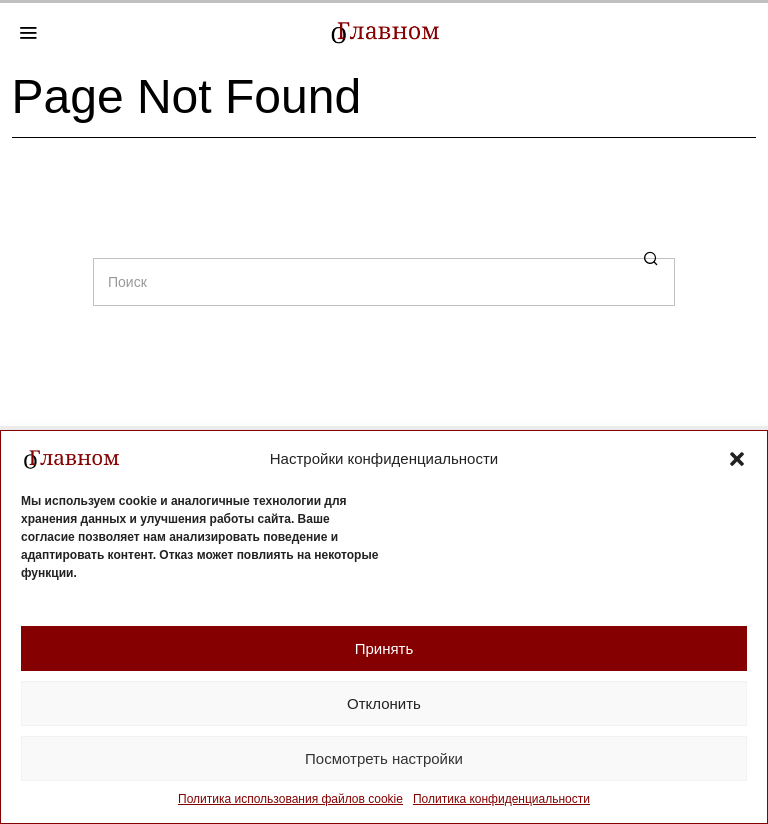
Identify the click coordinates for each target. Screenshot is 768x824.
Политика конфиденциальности (501, 799)
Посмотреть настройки (384, 758)
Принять (384, 648)
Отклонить (384, 703)
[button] (737, 459)
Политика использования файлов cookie (290, 799)
